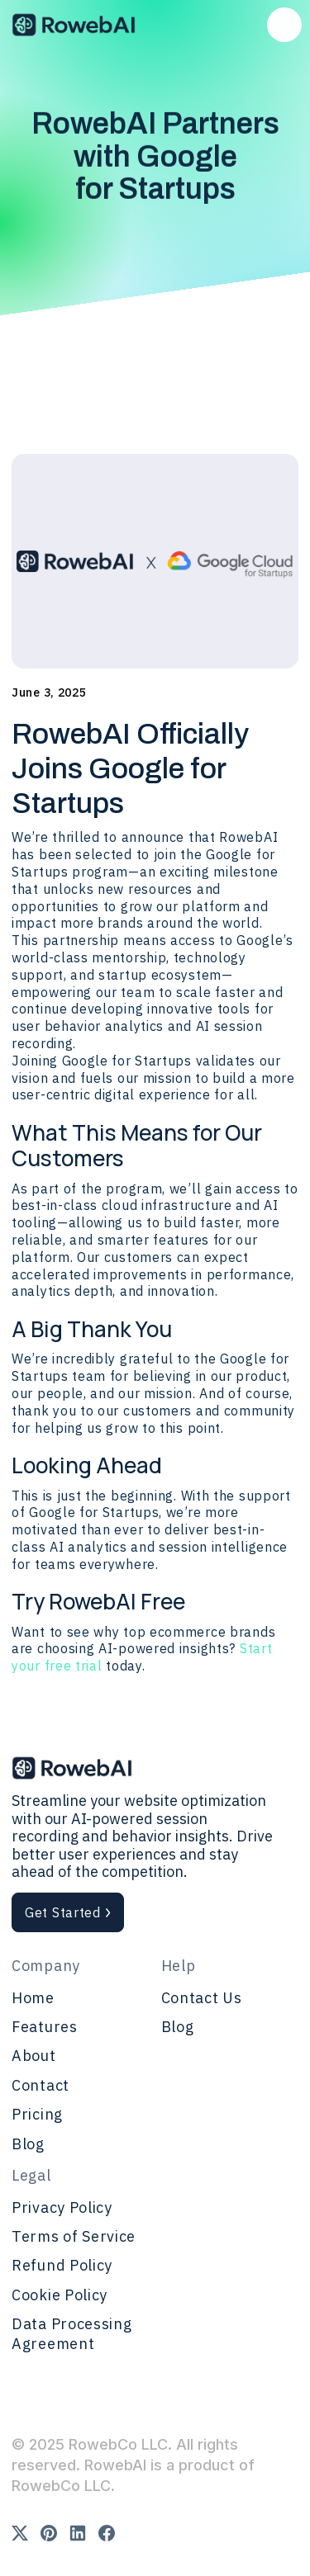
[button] (284, 24)
